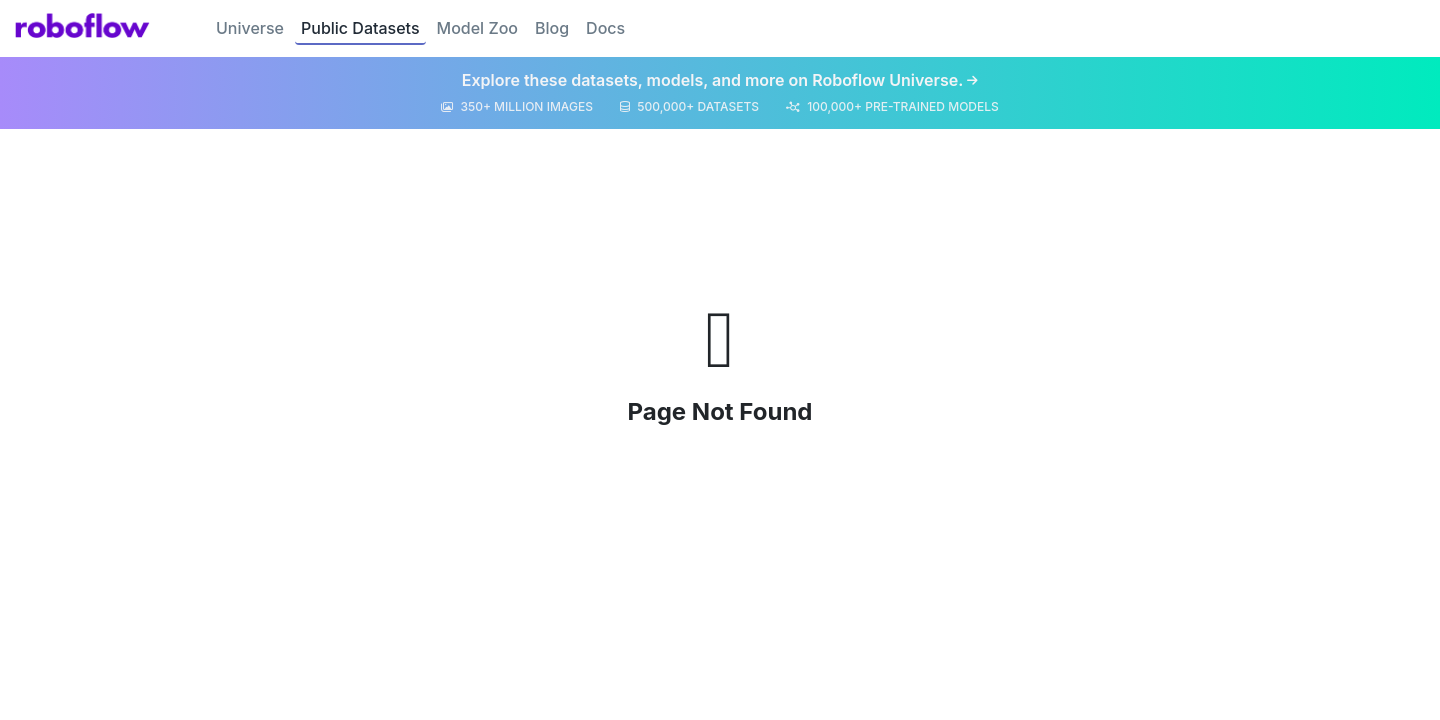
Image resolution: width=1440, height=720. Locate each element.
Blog (552, 28)
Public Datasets (360, 28)
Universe (250, 28)
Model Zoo (477, 28)
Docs (605, 28)
